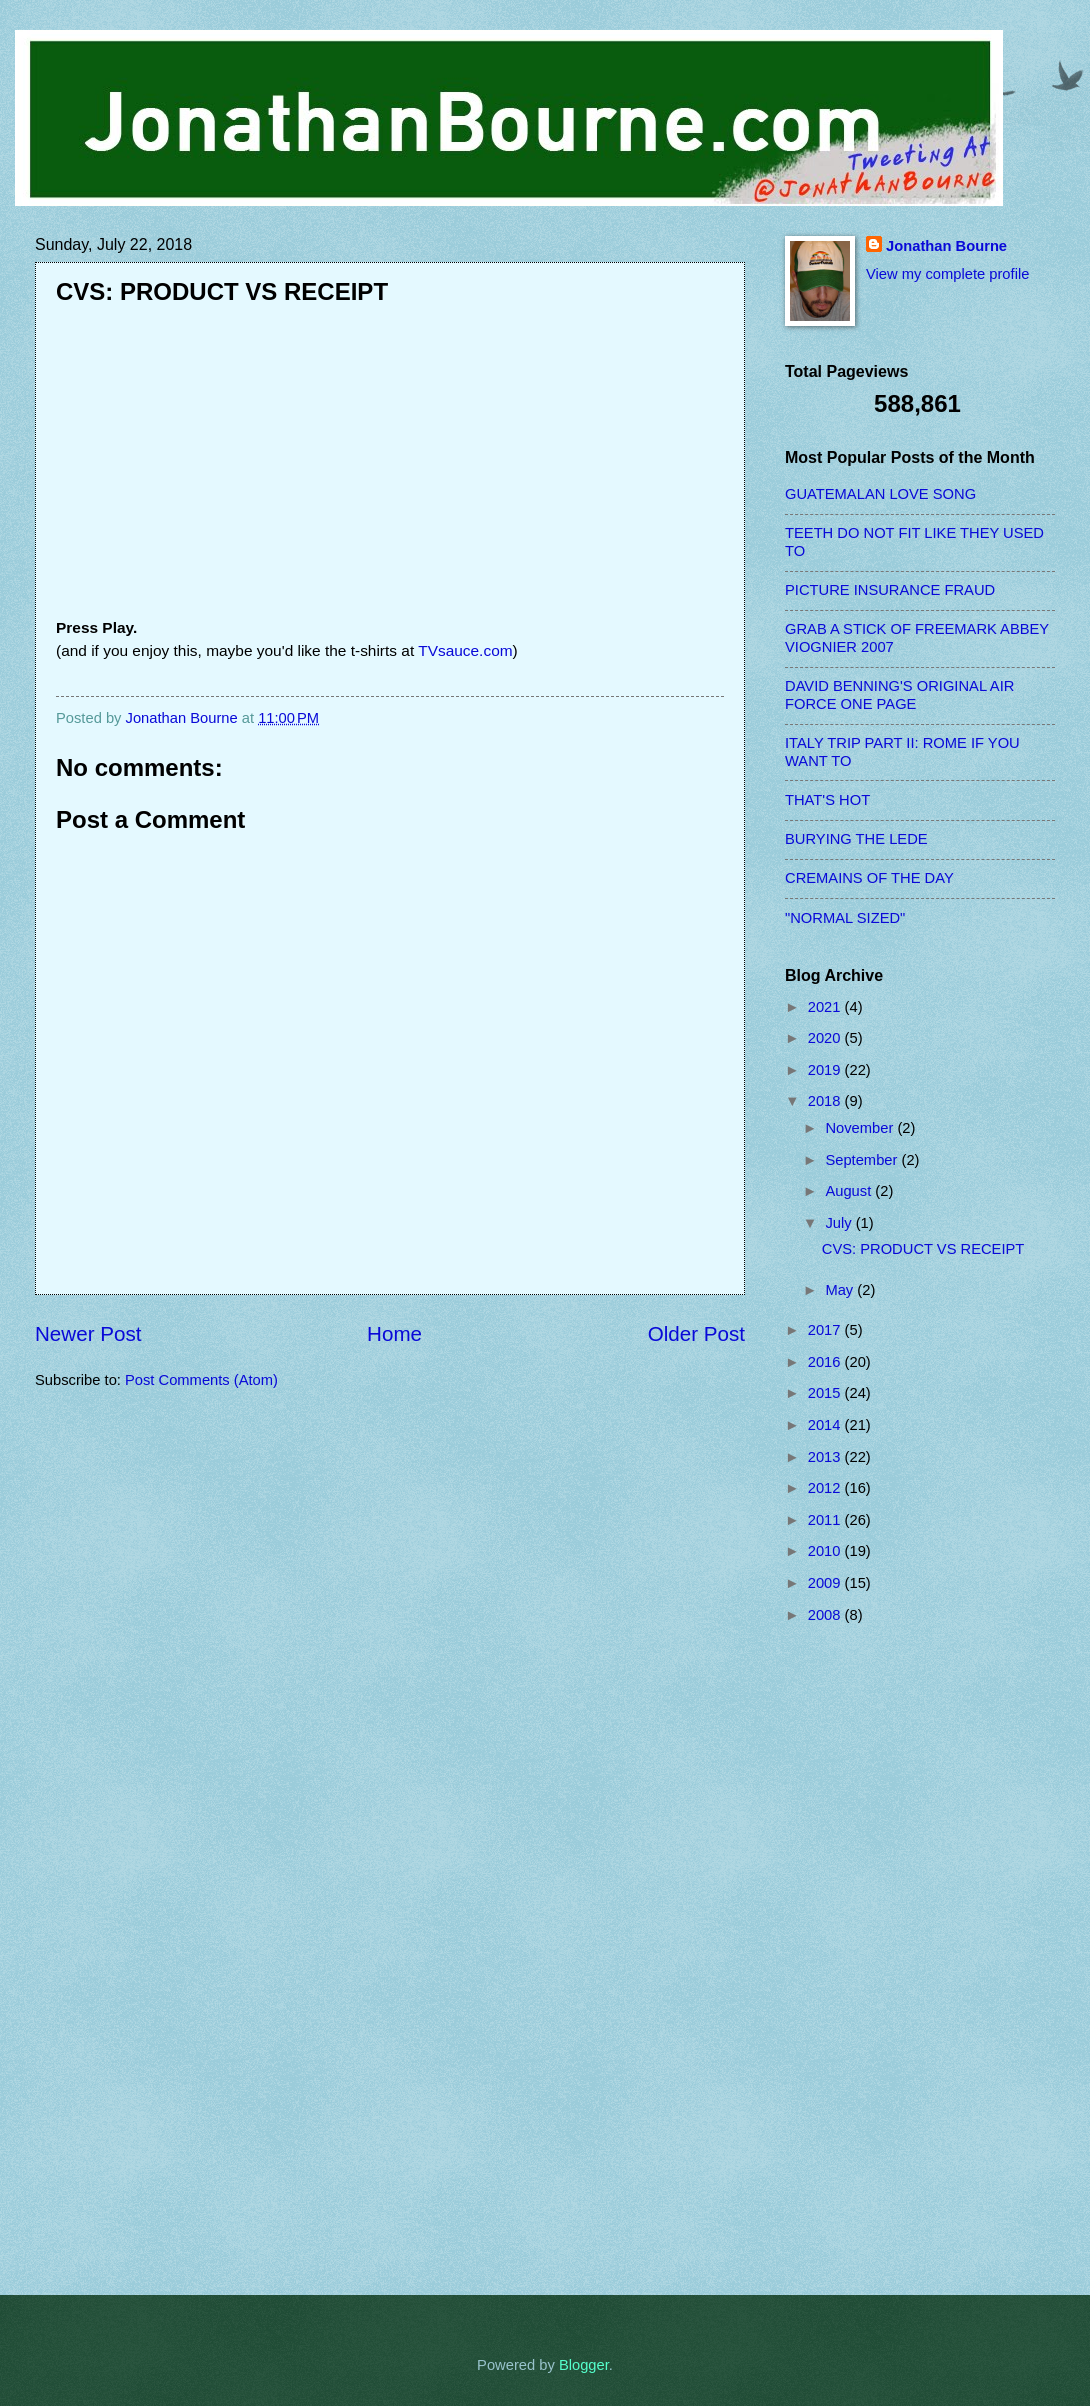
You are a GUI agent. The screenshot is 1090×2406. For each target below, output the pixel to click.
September (863, 1160)
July (840, 1223)
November (861, 1128)
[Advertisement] (865, 1959)
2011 (826, 1520)
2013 (826, 1457)
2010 (826, 1551)
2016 (826, 1362)
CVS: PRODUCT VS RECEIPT (923, 1249)
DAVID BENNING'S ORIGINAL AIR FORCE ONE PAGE (899, 695)
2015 (826, 1393)
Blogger (584, 2365)
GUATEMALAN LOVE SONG (880, 494)
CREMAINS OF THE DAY (869, 878)
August (850, 1191)
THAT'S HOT (827, 800)
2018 (826, 1101)
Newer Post (88, 1333)
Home (394, 1333)
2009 (826, 1583)
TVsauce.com (465, 650)
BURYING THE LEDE (856, 839)
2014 (826, 1425)
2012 (826, 1488)
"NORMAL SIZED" (845, 918)
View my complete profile (947, 274)
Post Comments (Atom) (201, 1380)
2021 (826, 1007)
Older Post (696, 1333)
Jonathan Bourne (946, 246)
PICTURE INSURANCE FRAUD (890, 590)
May (841, 1290)
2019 (826, 1070)
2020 (826, 1038)
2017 (826, 1330)
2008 (826, 1615)
